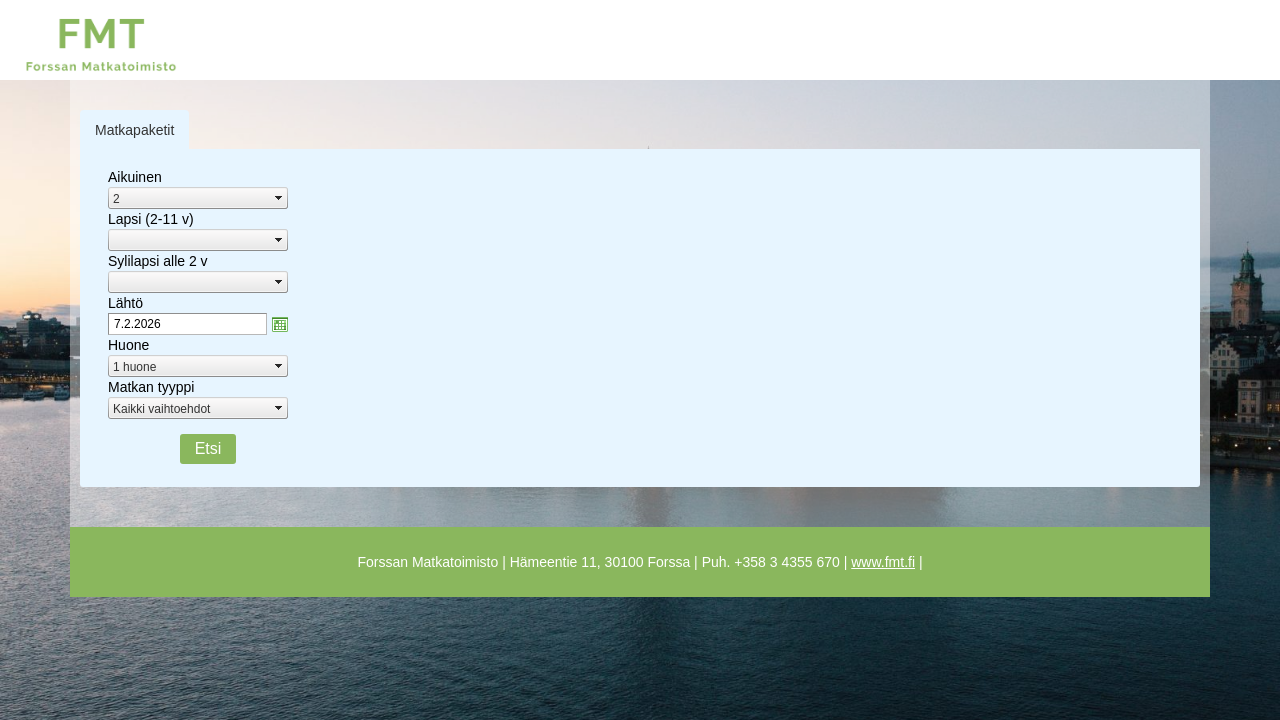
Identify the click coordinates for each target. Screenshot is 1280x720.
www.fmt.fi (883, 562)
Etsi (208, 448)
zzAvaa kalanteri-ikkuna (280, 324)
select (279, 198)
